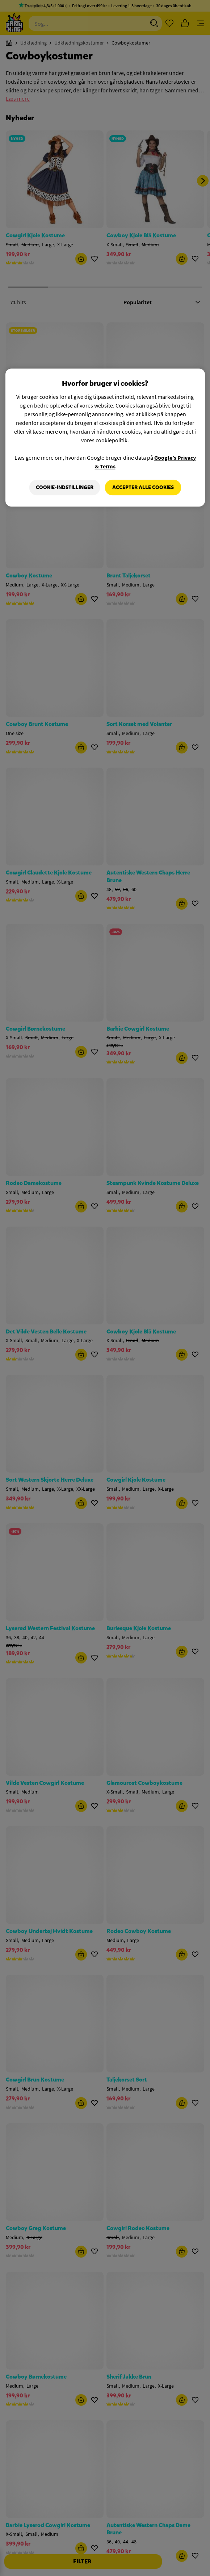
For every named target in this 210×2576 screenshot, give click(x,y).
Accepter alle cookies (143, 487)
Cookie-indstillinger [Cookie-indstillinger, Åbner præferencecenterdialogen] (64, 487)
